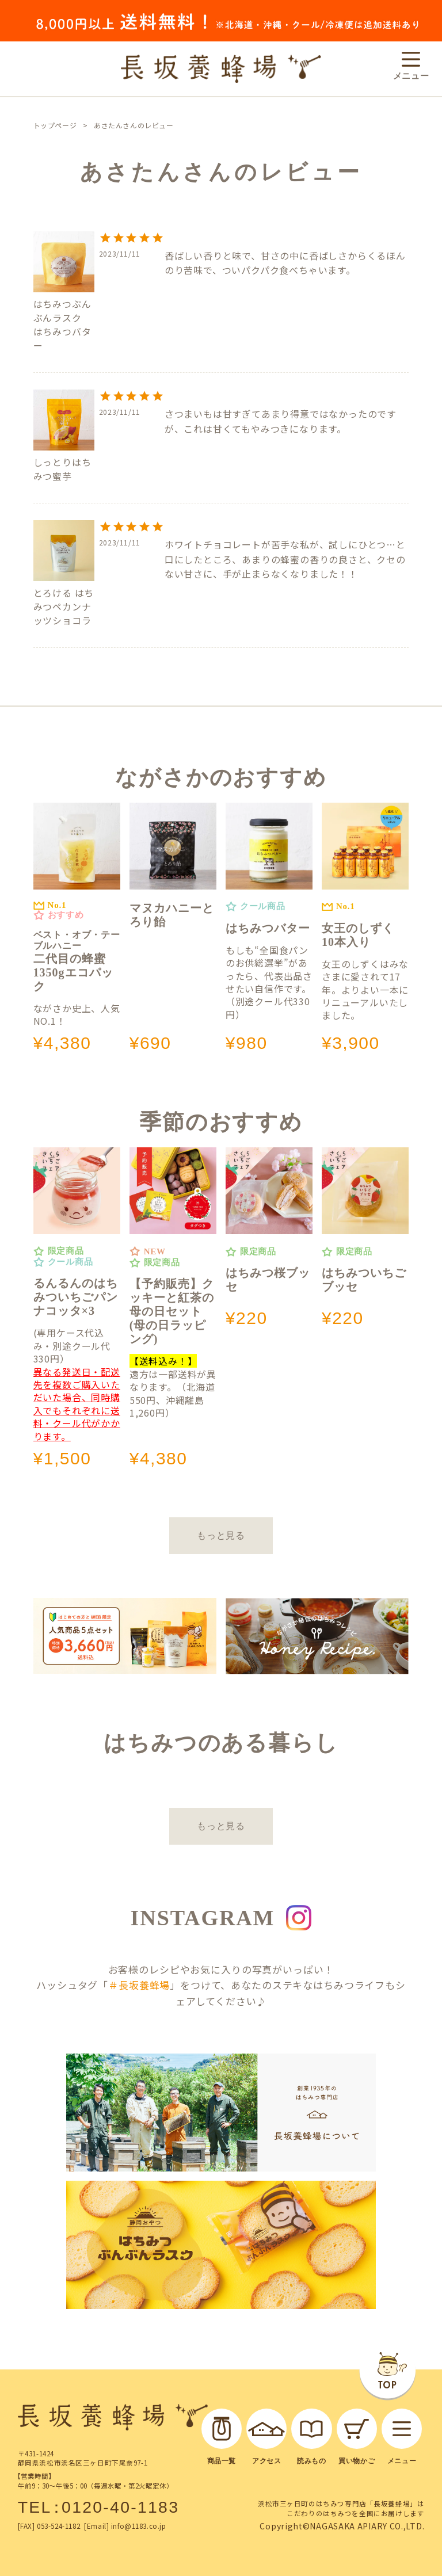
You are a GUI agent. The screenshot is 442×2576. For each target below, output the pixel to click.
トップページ (55, 125)
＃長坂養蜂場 (139, 1985)
